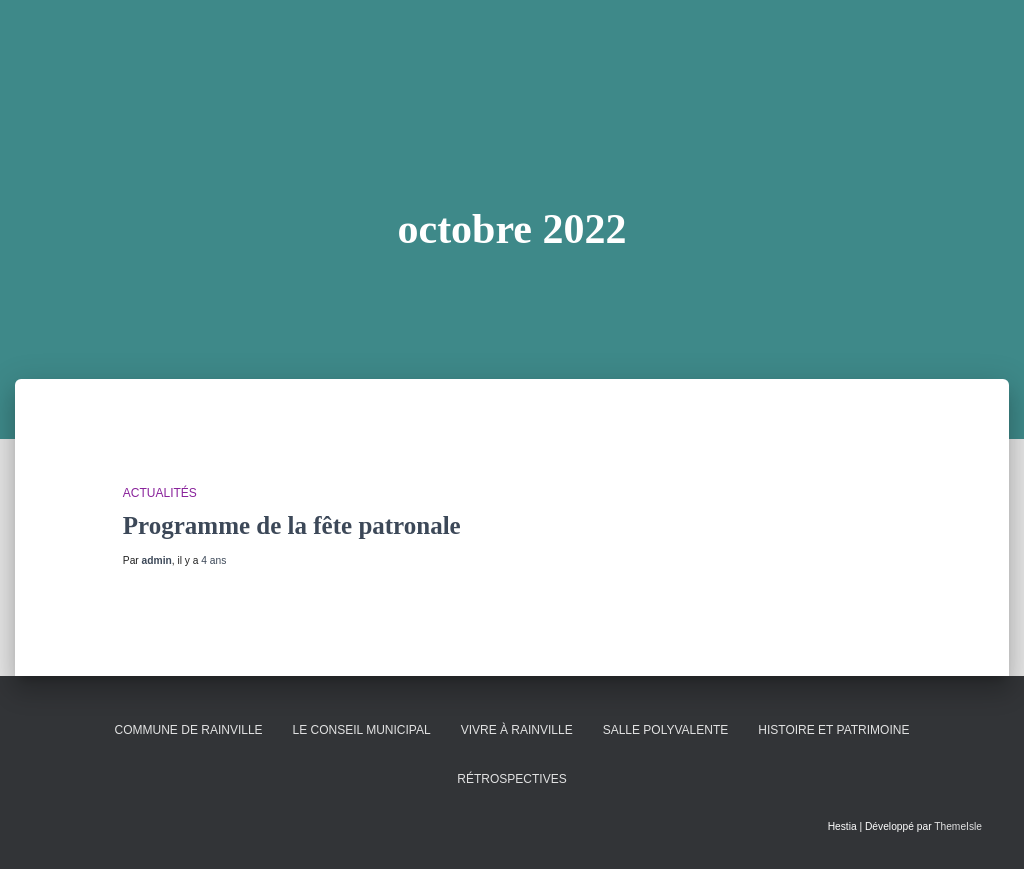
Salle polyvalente (666, 730)
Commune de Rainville (189, 730)
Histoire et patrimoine (833, 730)
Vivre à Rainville (517, 730)
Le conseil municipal (362, 730)
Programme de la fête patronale (292, 525)
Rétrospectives (511, 779)
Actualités (160, 493)
